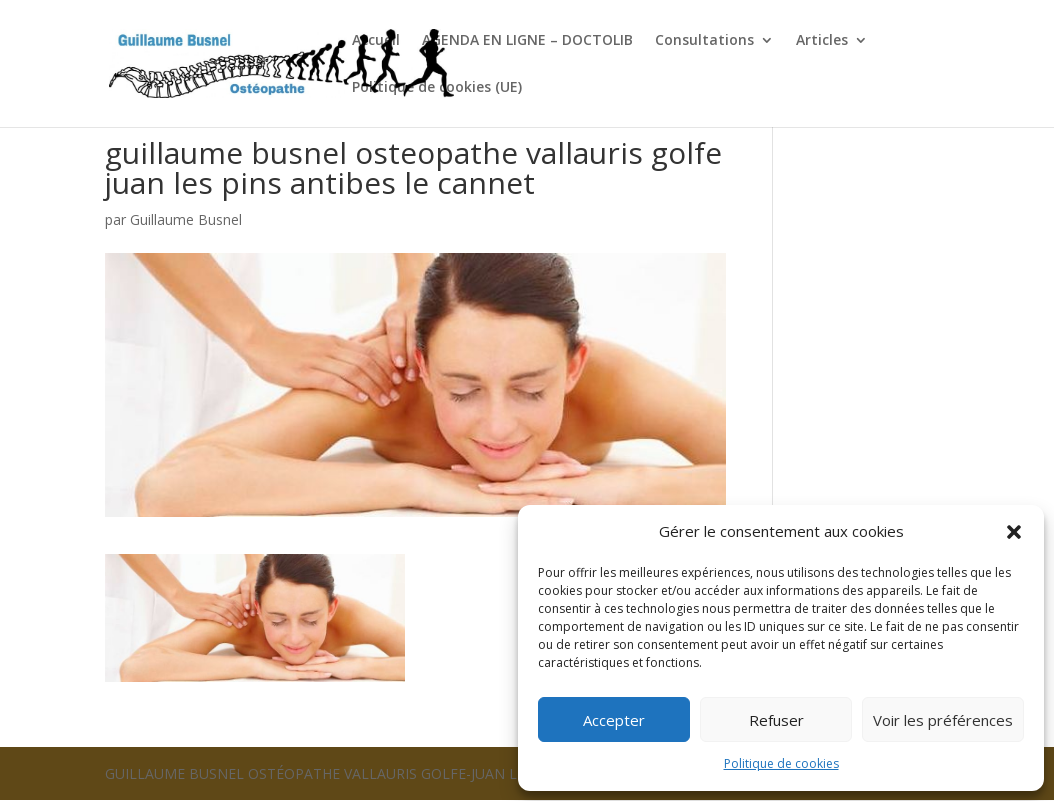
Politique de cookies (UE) (437, 88)
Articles (822, 41)
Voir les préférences (943, 720)
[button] (1014, 532)
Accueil (376, 41)
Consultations (704, 41)
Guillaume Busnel (186, 219)
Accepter (614, 720)
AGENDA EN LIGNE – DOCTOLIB (527, 41)
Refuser (776, 720)
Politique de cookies (781, 763)
